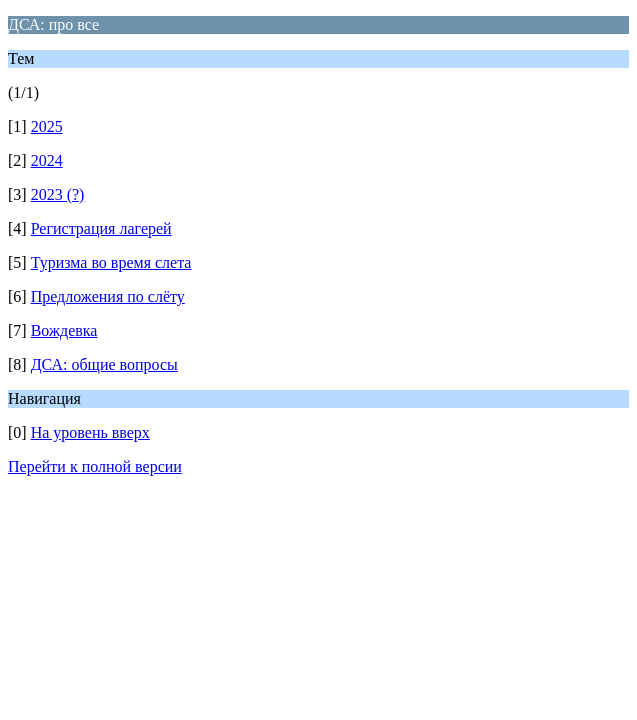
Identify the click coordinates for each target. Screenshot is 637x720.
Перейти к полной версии (95, 466)
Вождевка (64, 330)
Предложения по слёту (108, 296)
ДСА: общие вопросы (104, 364)
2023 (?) (58, 194)
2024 (47, 160)
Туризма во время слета (111, 262)
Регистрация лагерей (101, 228)
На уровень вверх (90, 432)
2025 (47, 126)
